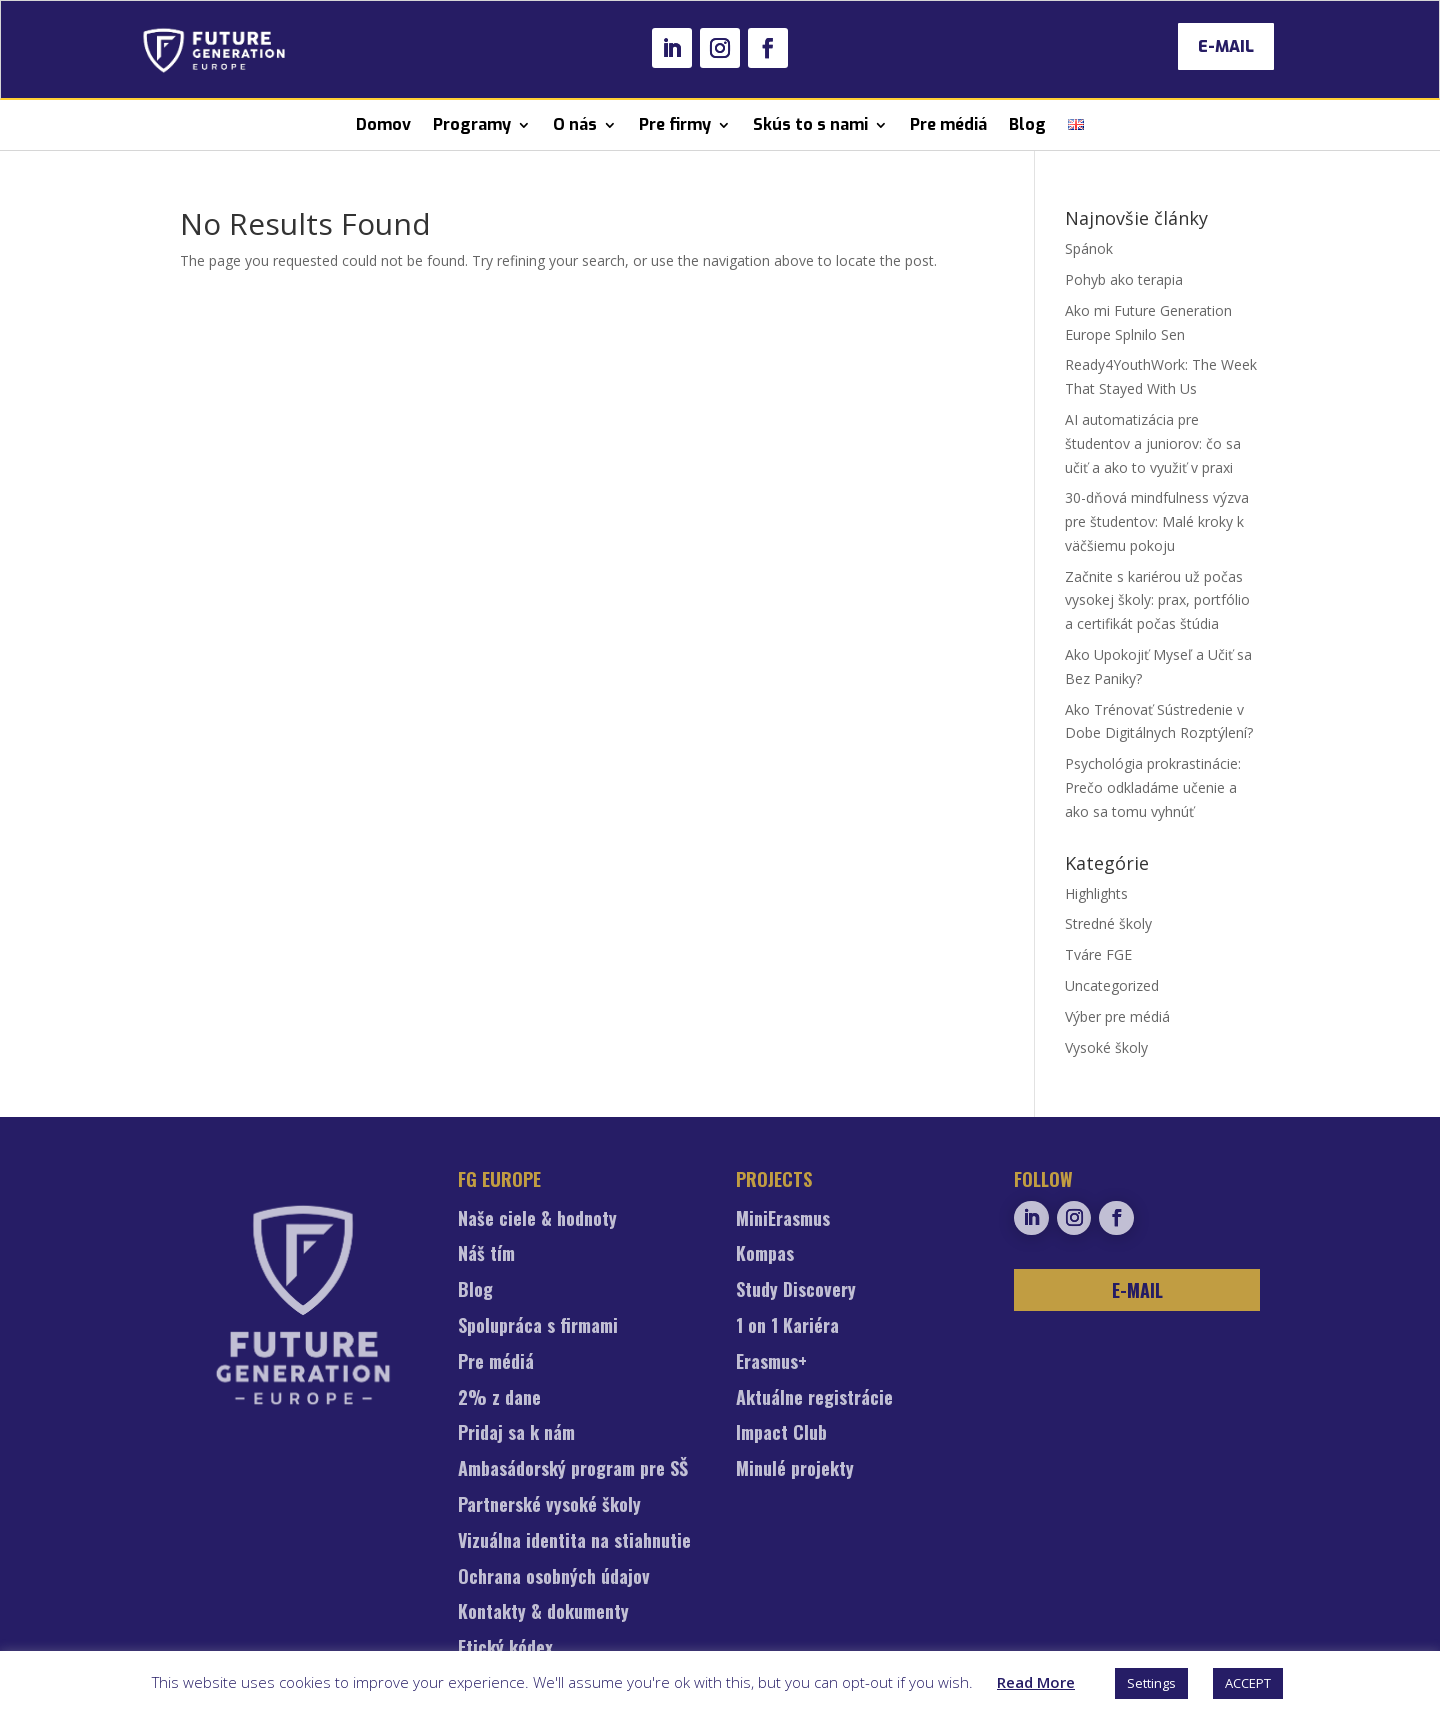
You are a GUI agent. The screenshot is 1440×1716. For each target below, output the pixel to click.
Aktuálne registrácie (814, 1399)
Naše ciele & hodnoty (537, 1220)
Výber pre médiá (1117, 1016)
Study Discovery (796, 1291)
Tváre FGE (1098, 954)
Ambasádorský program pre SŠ (573, 1470)
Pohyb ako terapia (1124, 279)
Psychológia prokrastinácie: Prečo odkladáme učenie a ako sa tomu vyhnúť (1153, 787)
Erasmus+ (771, 1363)
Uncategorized (1112, 985)
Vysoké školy (1106, 1047)
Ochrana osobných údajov (554, 1578)
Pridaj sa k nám (516, 1434)
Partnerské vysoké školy (549, 1506)
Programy (472, 124)
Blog (1027, 124)
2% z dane (499, 1399)
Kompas (765, 1255)
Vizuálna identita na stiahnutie (574, 1542)
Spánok (1089, 248)
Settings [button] (1151, 1683)
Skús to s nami (810, 124)
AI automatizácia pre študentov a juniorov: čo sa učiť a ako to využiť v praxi (1153, 443)
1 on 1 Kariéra (787, 1327)
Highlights (1096, 893)
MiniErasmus (783, 1220)
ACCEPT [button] (1248, 1683)
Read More (1036, 1682)
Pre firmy (675, 124)
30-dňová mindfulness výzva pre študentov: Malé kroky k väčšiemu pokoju (1157, 521)
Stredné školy (1108, 923)
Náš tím (486, 1255)
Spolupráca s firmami (538, 1327)
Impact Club (781, 1434)
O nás (575, 124)
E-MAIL (1226, 46)
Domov (383, 124)
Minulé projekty (795, 1470)
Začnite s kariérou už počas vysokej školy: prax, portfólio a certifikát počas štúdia (1157, 600)
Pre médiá (948, 124)
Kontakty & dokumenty (543, 1613)
